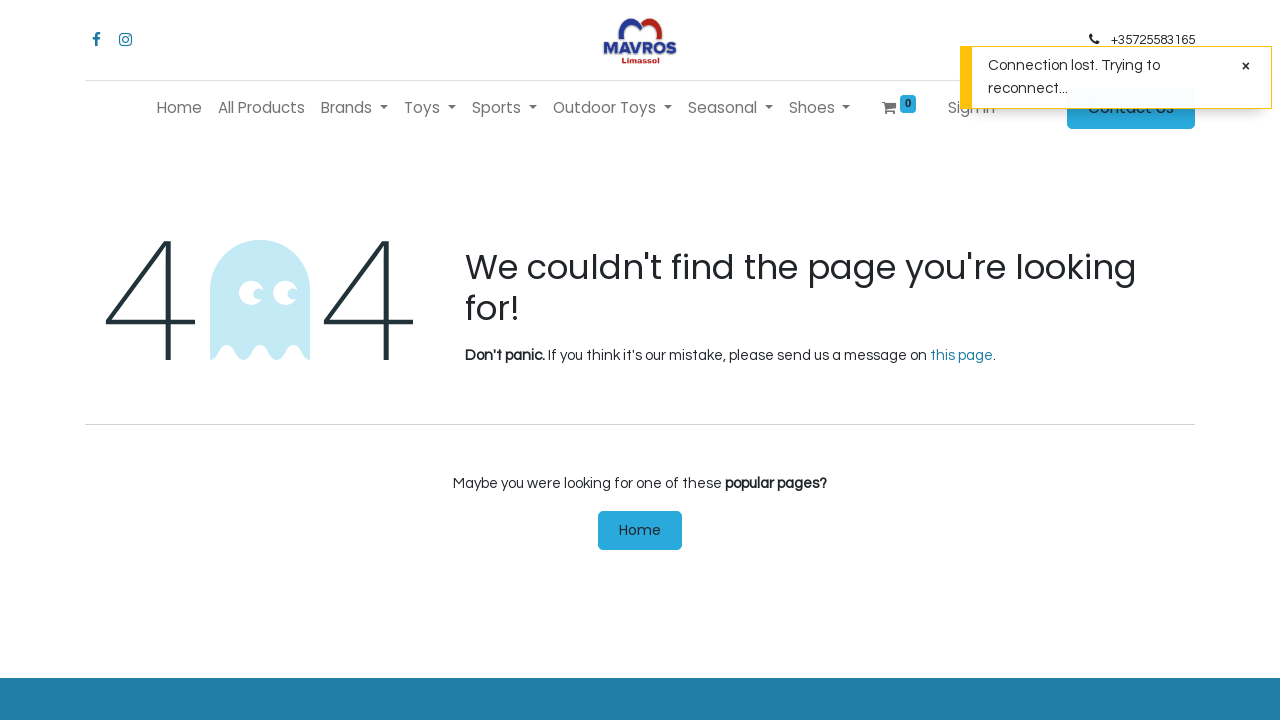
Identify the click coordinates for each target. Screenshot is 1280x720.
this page (961, 355)
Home (640, 530)
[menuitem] (179, 108)
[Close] (1246, 66)
